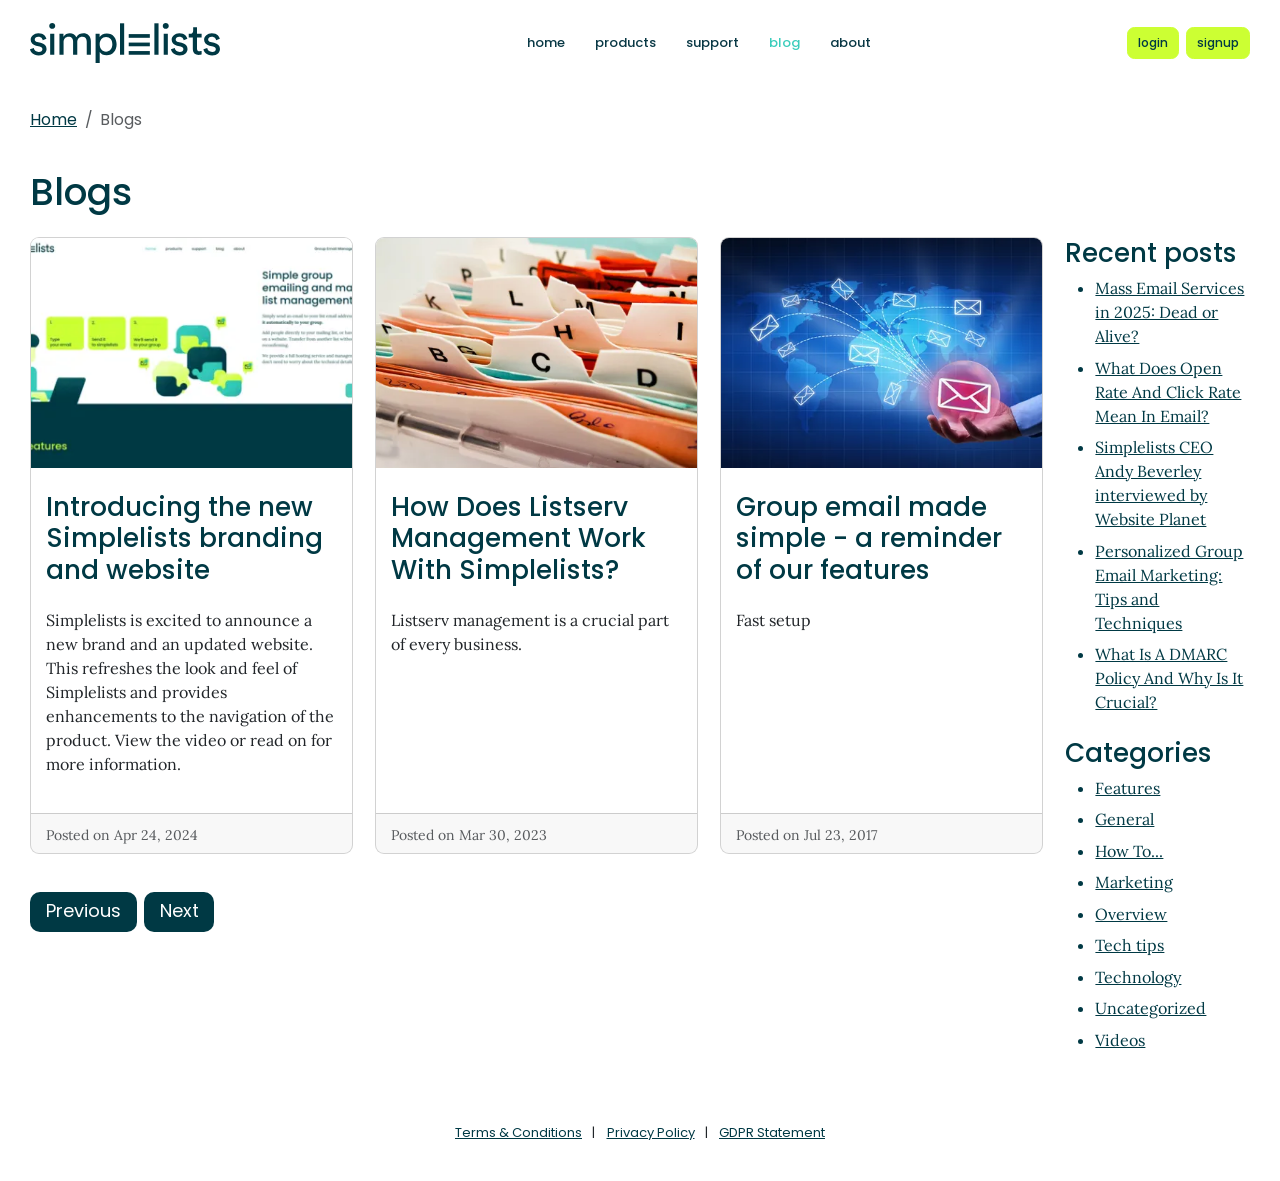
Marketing (1134, 882)
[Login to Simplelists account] (1153, 43)
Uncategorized (1150, 1008)
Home (53, 119)
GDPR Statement (772, 1132)
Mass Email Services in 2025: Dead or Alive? (1169, 312)
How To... (1129, 851)
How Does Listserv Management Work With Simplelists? (518, 538)
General (1124, 819)
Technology (1138, 977)
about (850, 42)
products (625, 42)
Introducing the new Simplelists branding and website (184, 538)
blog (784, 42)
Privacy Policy (651, 1132)
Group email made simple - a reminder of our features (869, 538)
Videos (1120, 1040)
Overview (1131, 914)
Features (1127, 788)
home (546, 42)
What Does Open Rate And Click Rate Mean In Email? (1168, 392)
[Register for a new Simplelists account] (1218, 43)
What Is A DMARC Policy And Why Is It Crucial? (1169, 678)
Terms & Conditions (518, 1132)
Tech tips (1129, 945)
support (712, 42)
